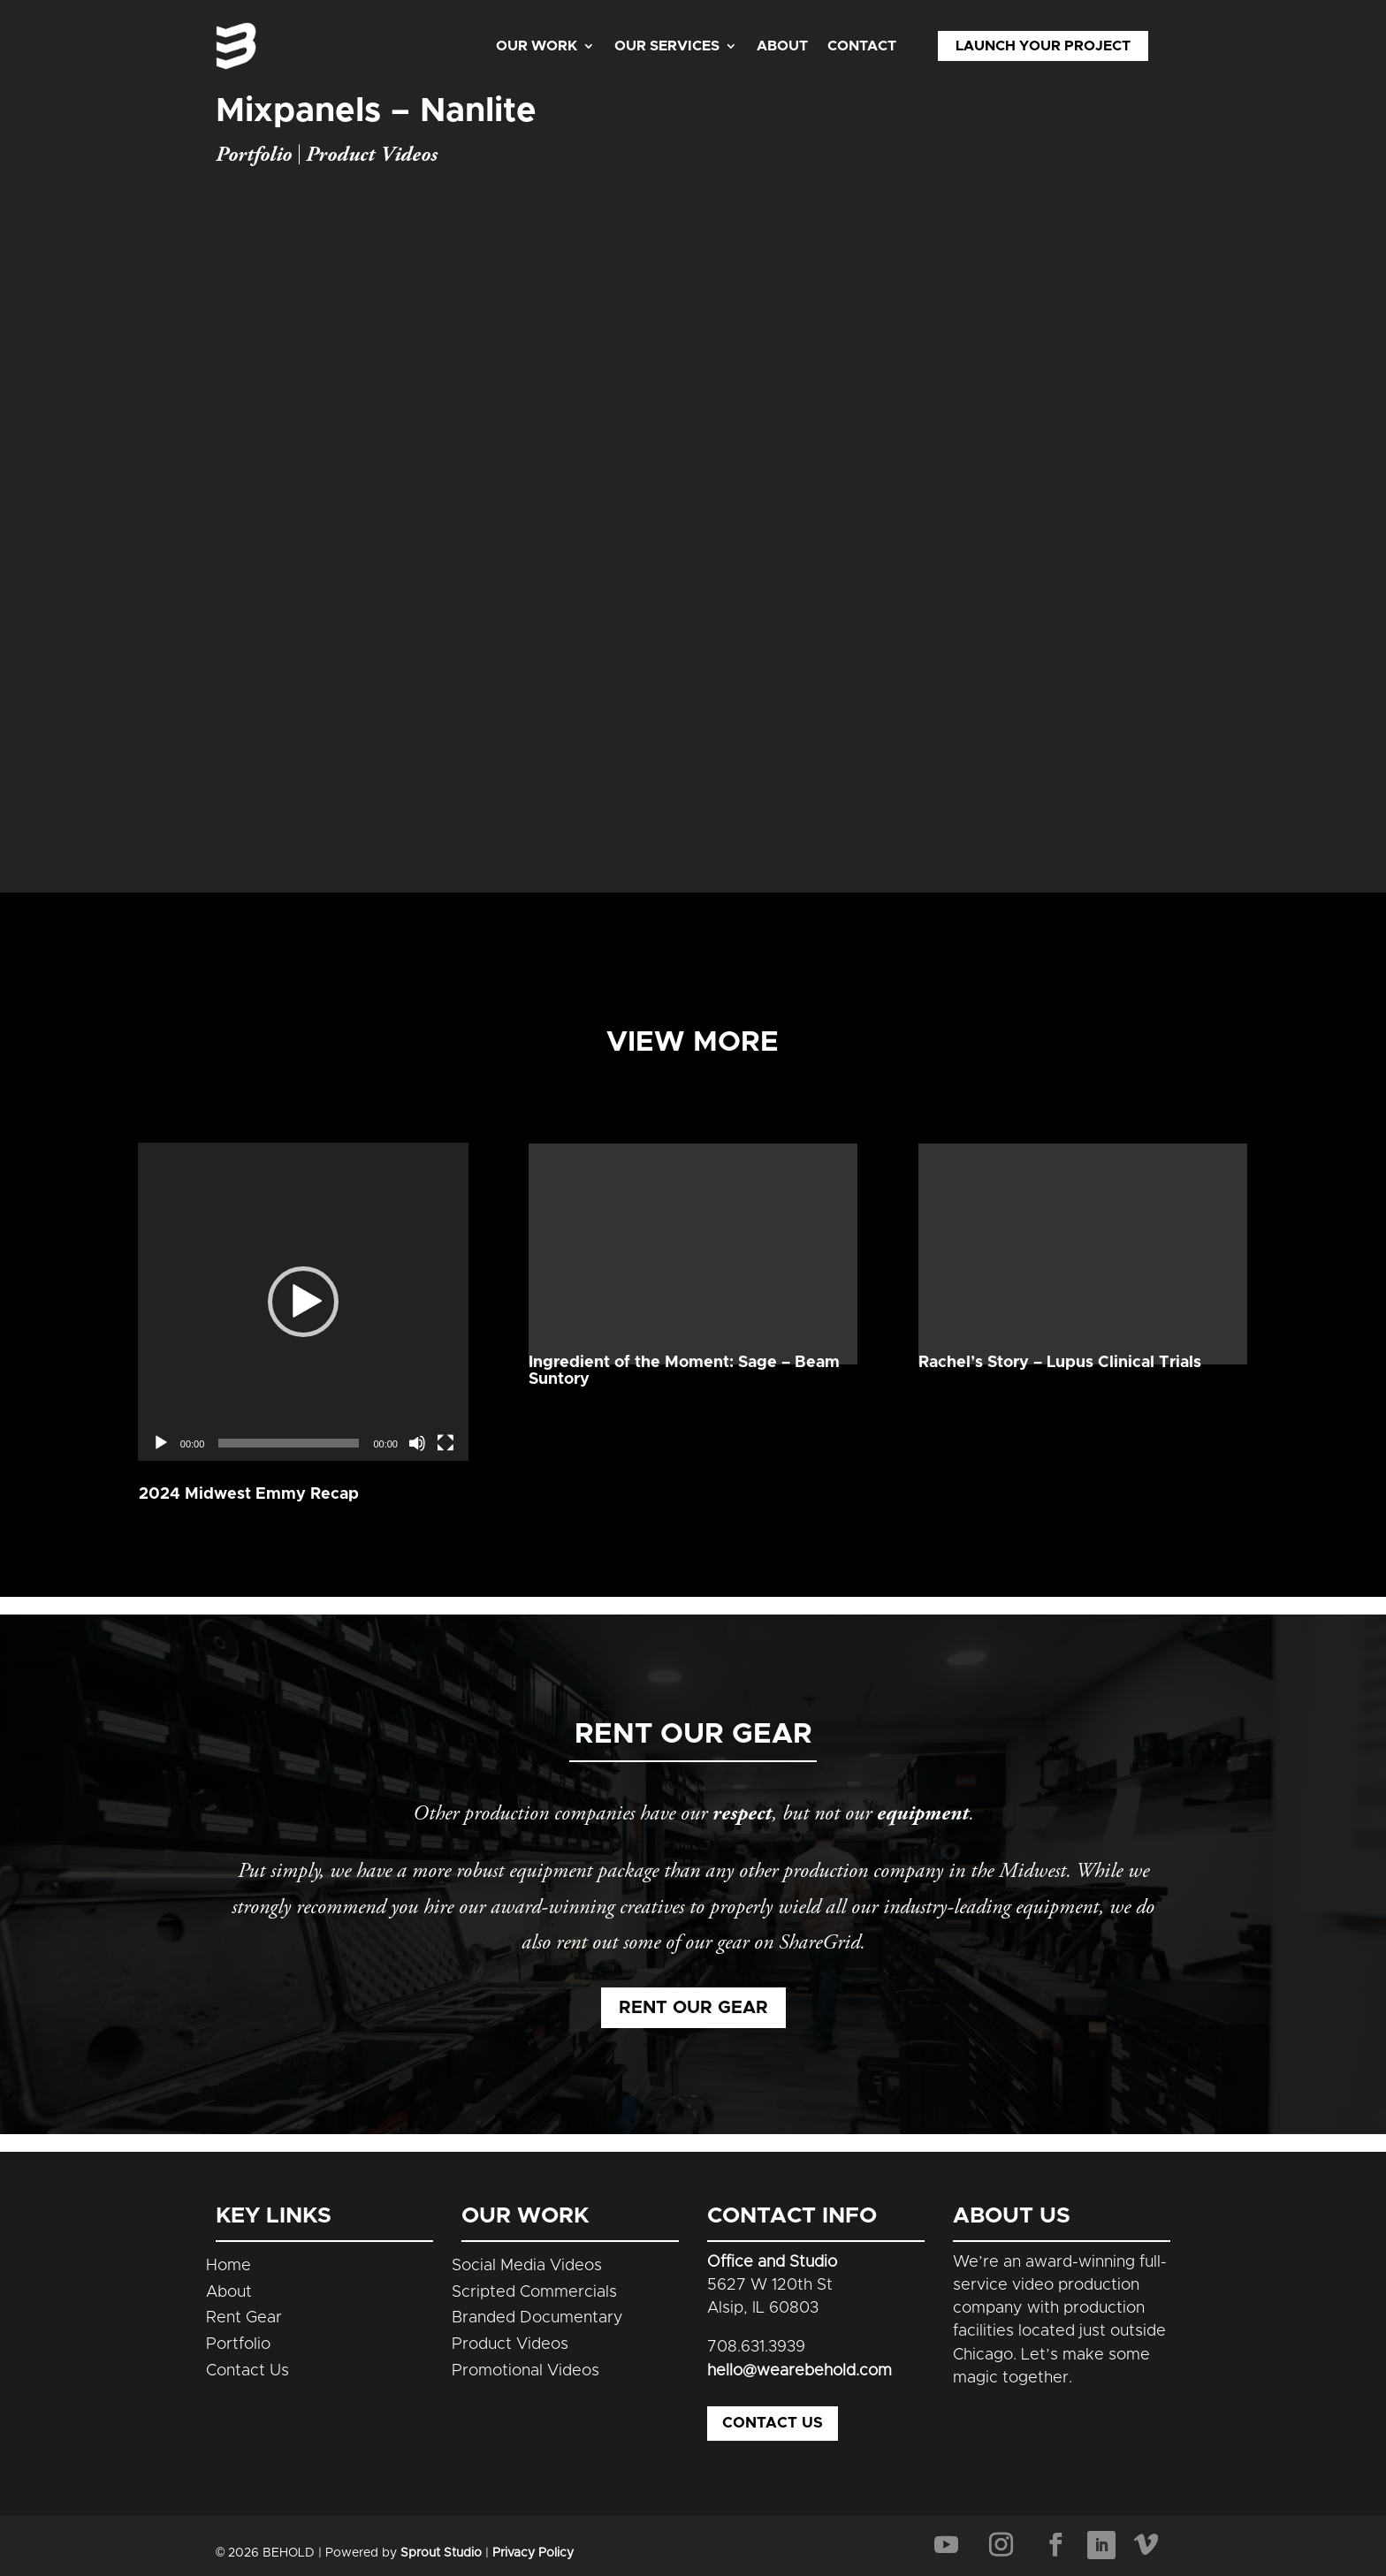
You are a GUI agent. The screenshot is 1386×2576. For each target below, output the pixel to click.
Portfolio (254, 154)
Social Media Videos (527, 2266)
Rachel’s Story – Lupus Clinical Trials (1059, 1363)
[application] (303, 1235)
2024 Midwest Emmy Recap (249, 1362)
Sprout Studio (441, 2553)
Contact (861, 46)
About (782, 46)
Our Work (536, 46)
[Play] (161, 1310)
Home (228, 2266)
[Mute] (417, 1310)
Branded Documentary (537, 2318)
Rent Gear (244, 2318)
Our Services (667, 46)
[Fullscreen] (445, 1310)
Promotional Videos (525, 2371)
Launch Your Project (1043, 46)
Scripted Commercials (534, 2292)
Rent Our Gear (693, 2008)
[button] (303, 1235)
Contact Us (247, 2371)
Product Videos (372, 154)
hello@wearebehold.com (799, 2371)
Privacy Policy (533, 2553)
